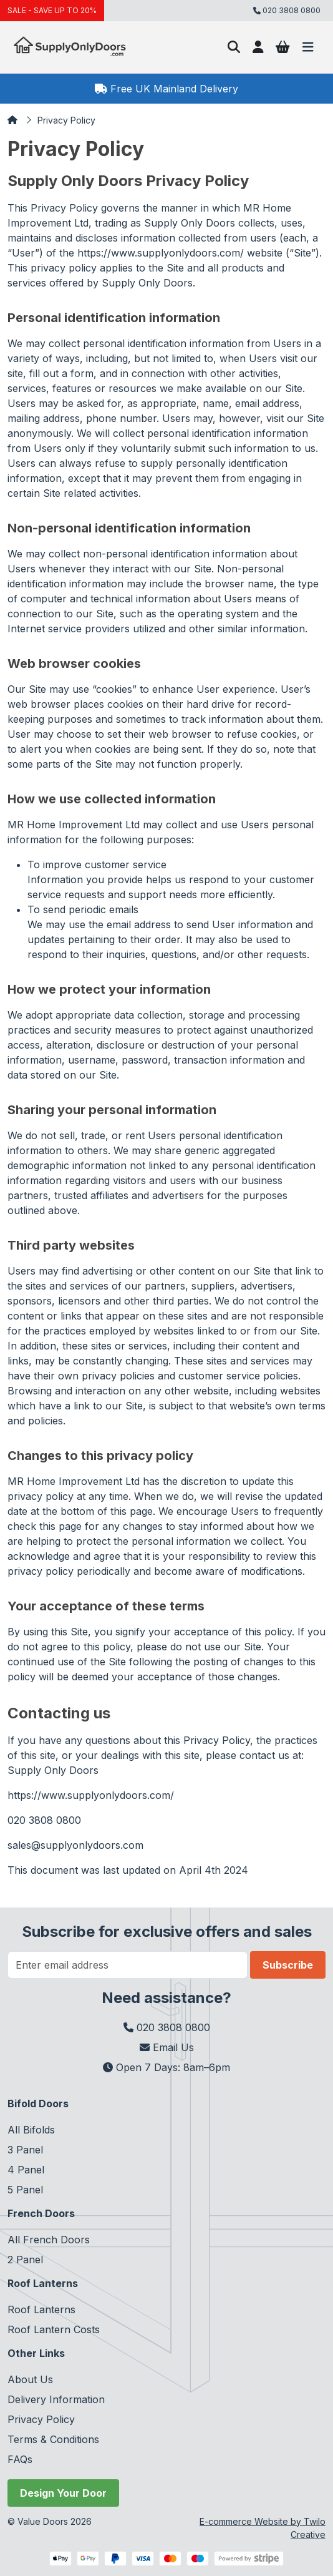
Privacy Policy (66, 120)
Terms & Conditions (53, 2439)
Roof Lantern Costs (53, 2329)
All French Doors (48, 2239)
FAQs (19, 2459)
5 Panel (25, 2189)
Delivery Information (56, 2399)
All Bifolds (31, 2129)
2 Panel (25, 2259)
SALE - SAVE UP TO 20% (52, 10)
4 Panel (25, 2169)
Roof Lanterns (41, 2309)
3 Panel (25, 2149)
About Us (30, 2379)
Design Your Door (63, 2493)
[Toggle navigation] (308, 46)
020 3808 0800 (166, 2027)
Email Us (167, 2047)
